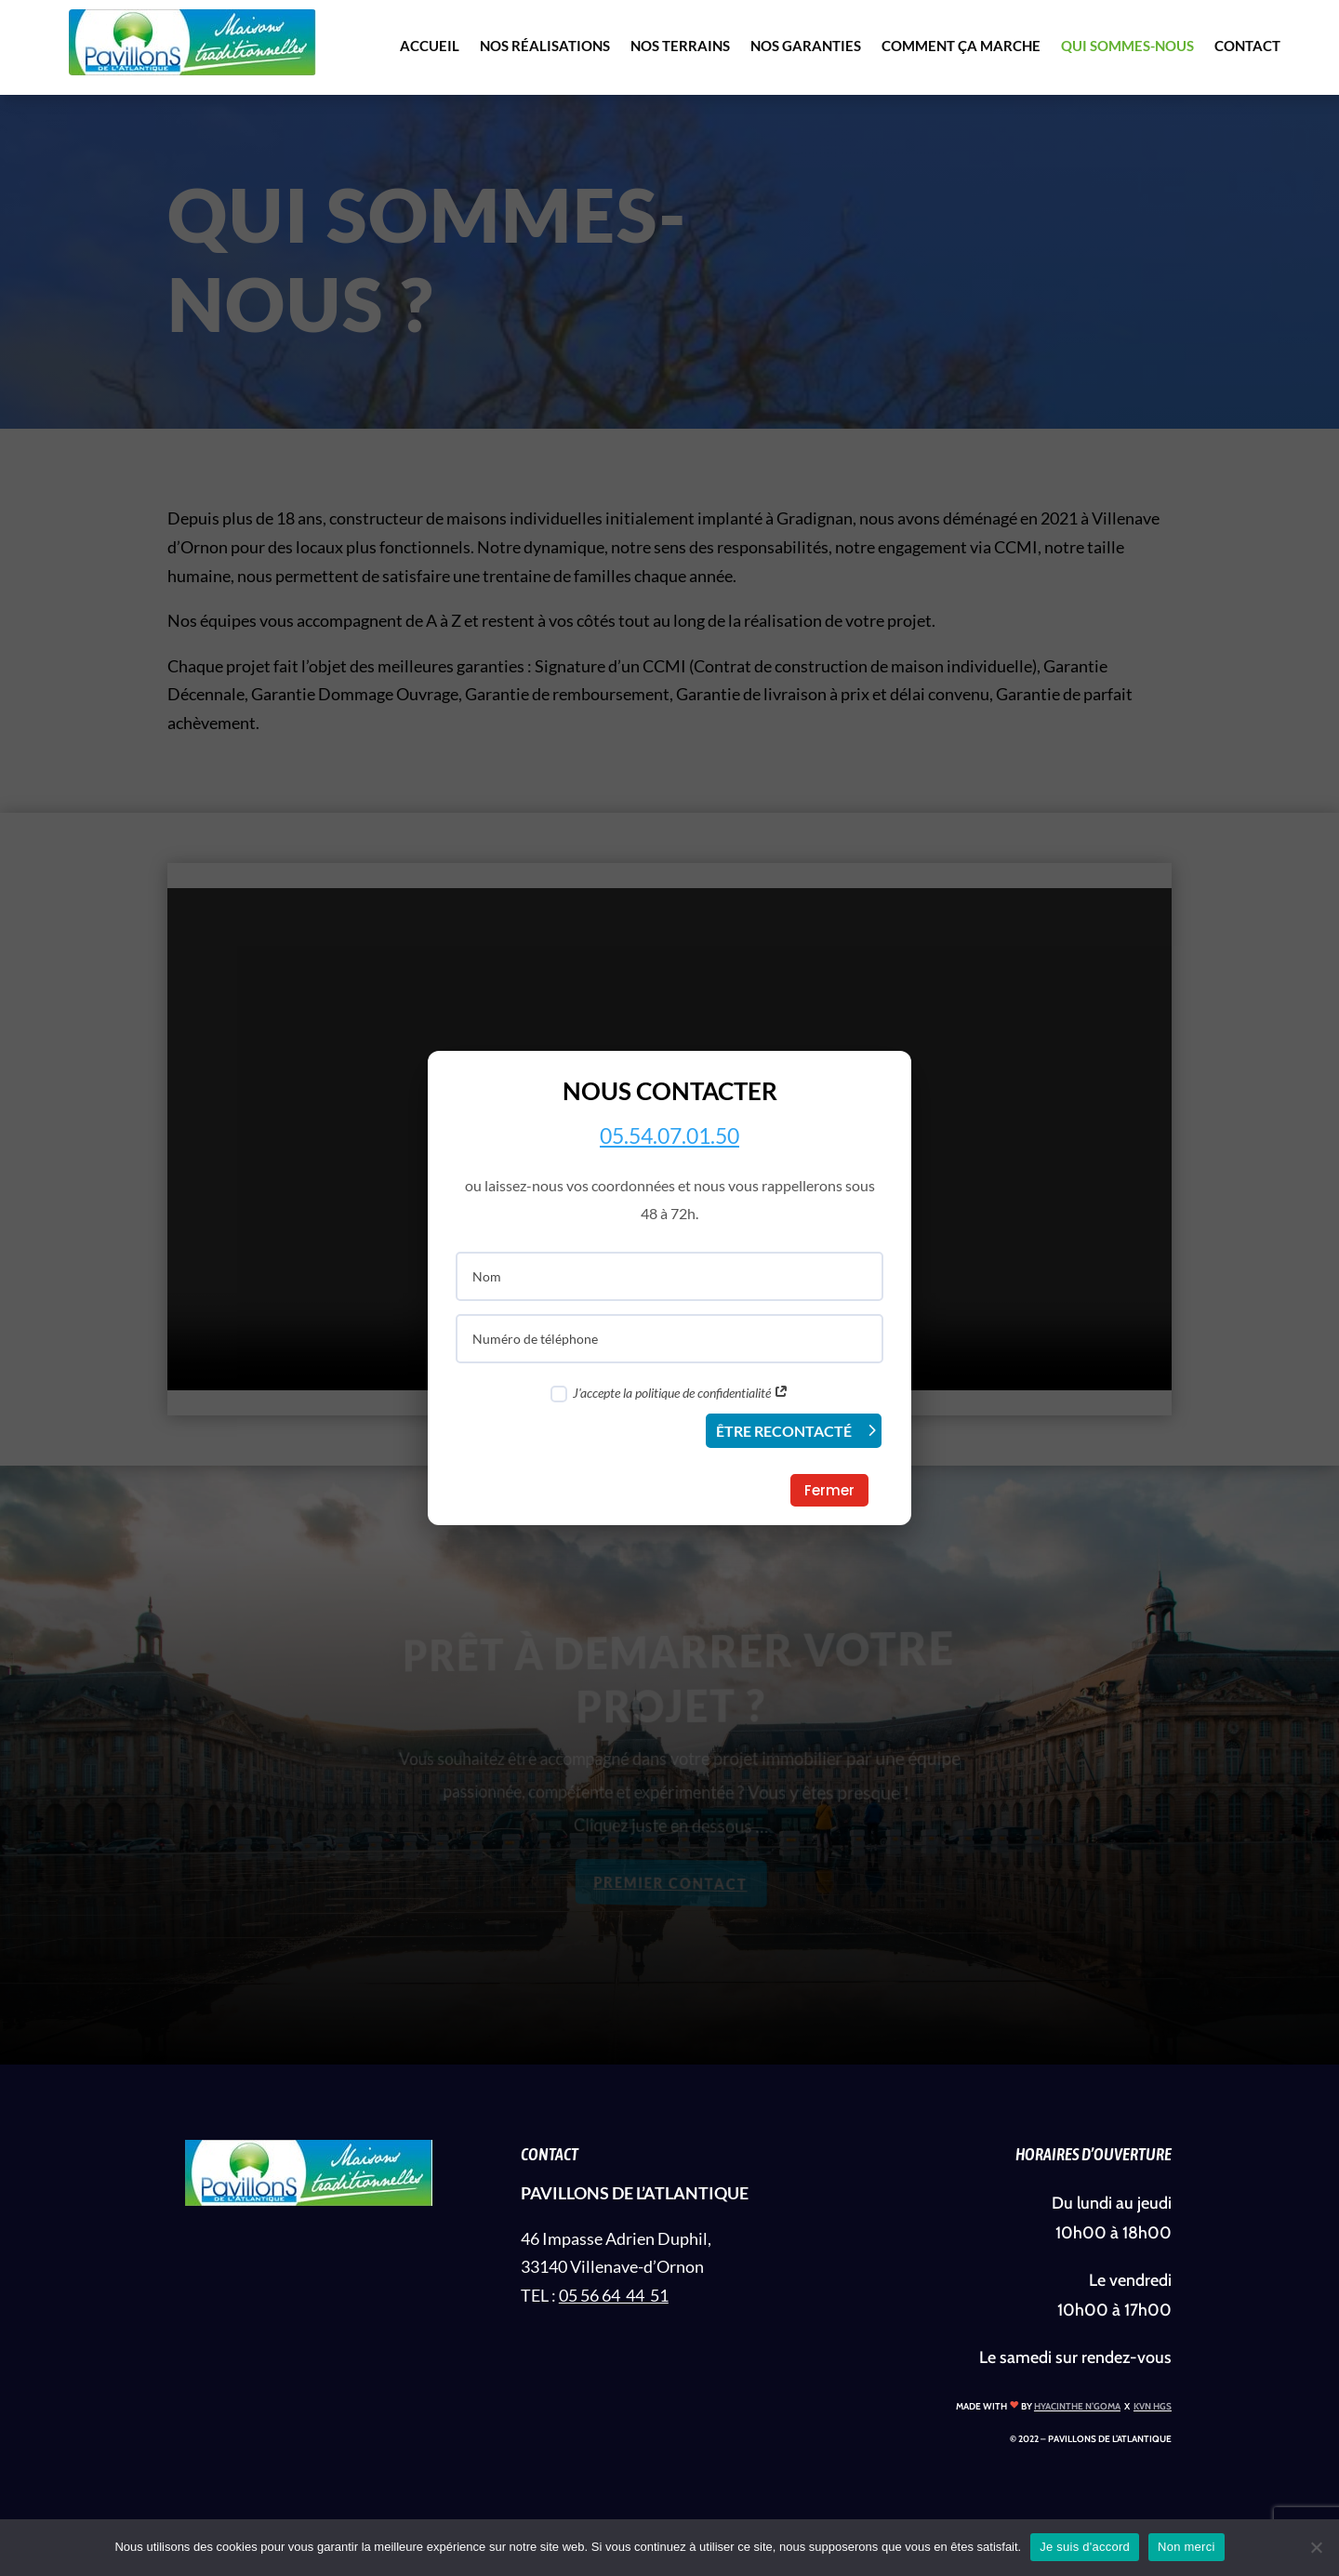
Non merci (1186, 2547)
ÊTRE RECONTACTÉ (784, 1431)
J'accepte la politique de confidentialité (669, 1393)
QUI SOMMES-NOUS (1127, 46)
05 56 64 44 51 (614, 2295)
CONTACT (1247, 46)
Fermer (829, 1490)
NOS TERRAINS (680, 46)
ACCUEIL (429, 46)
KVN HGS (1153, 2406)
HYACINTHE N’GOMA (1077, 2406)
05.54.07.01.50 (669, 1135)
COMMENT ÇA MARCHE (961, 46)
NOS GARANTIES (805, 46)
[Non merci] (1315, 2547)
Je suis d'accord (1085, 2547)
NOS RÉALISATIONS (545, 46)
